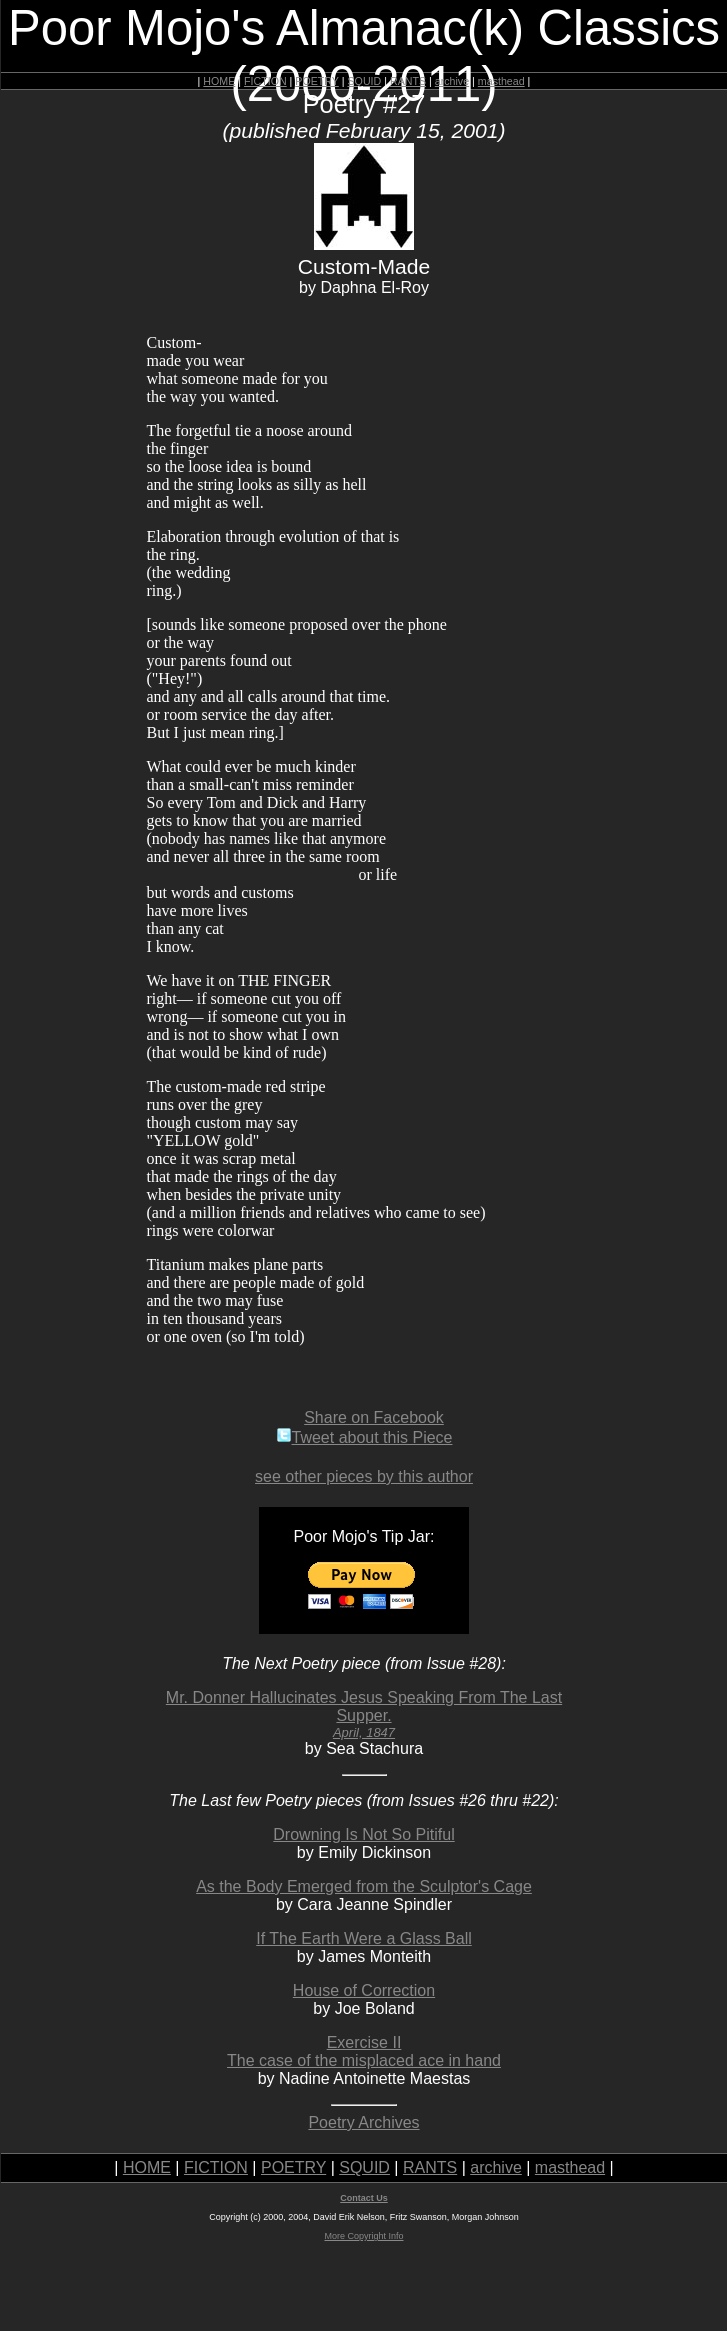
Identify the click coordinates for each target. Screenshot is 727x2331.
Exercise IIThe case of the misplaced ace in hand (364, 2051)
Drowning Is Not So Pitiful (363, 1834)
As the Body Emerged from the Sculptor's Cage (364, 1886)
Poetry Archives (363, 2122)
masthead (501, 81)
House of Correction (364, 1990)
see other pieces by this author (364, 1476)
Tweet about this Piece (364, 1437)
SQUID (364, 81)
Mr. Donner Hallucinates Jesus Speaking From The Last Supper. (364, 1714)
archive (452, 81)
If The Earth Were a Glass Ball (364, 1938)
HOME (219, 81)
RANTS (408, 81)
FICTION (265, 81)
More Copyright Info (363, 2236)
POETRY (316, 81)
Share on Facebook (374, 1417)
